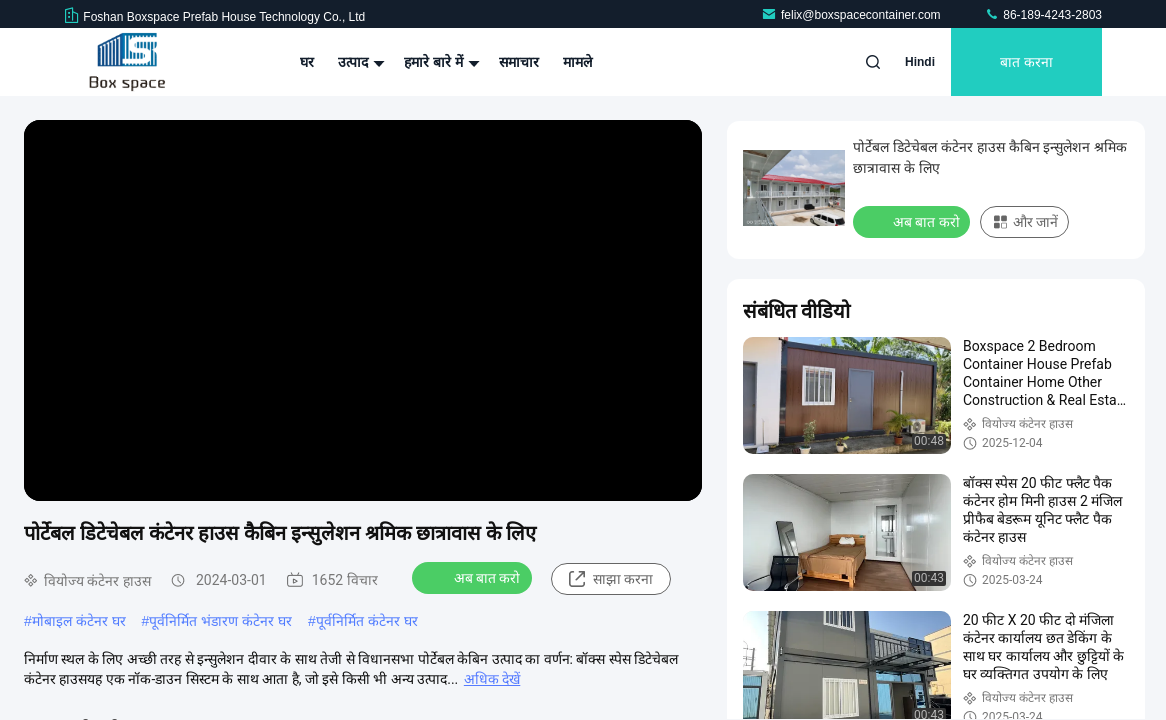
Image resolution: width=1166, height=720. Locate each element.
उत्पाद (359, 62)
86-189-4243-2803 (1043, 15)
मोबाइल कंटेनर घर (79, 621)
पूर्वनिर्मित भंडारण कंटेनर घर (220, 621)
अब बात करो (474, 577)
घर (307, 62)
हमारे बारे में (439, 62)
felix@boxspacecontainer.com (852, 15)
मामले (577, 62)
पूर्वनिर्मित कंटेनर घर (367, 621)
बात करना (1026, 62)
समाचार (519, 62)
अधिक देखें (492, 679)
